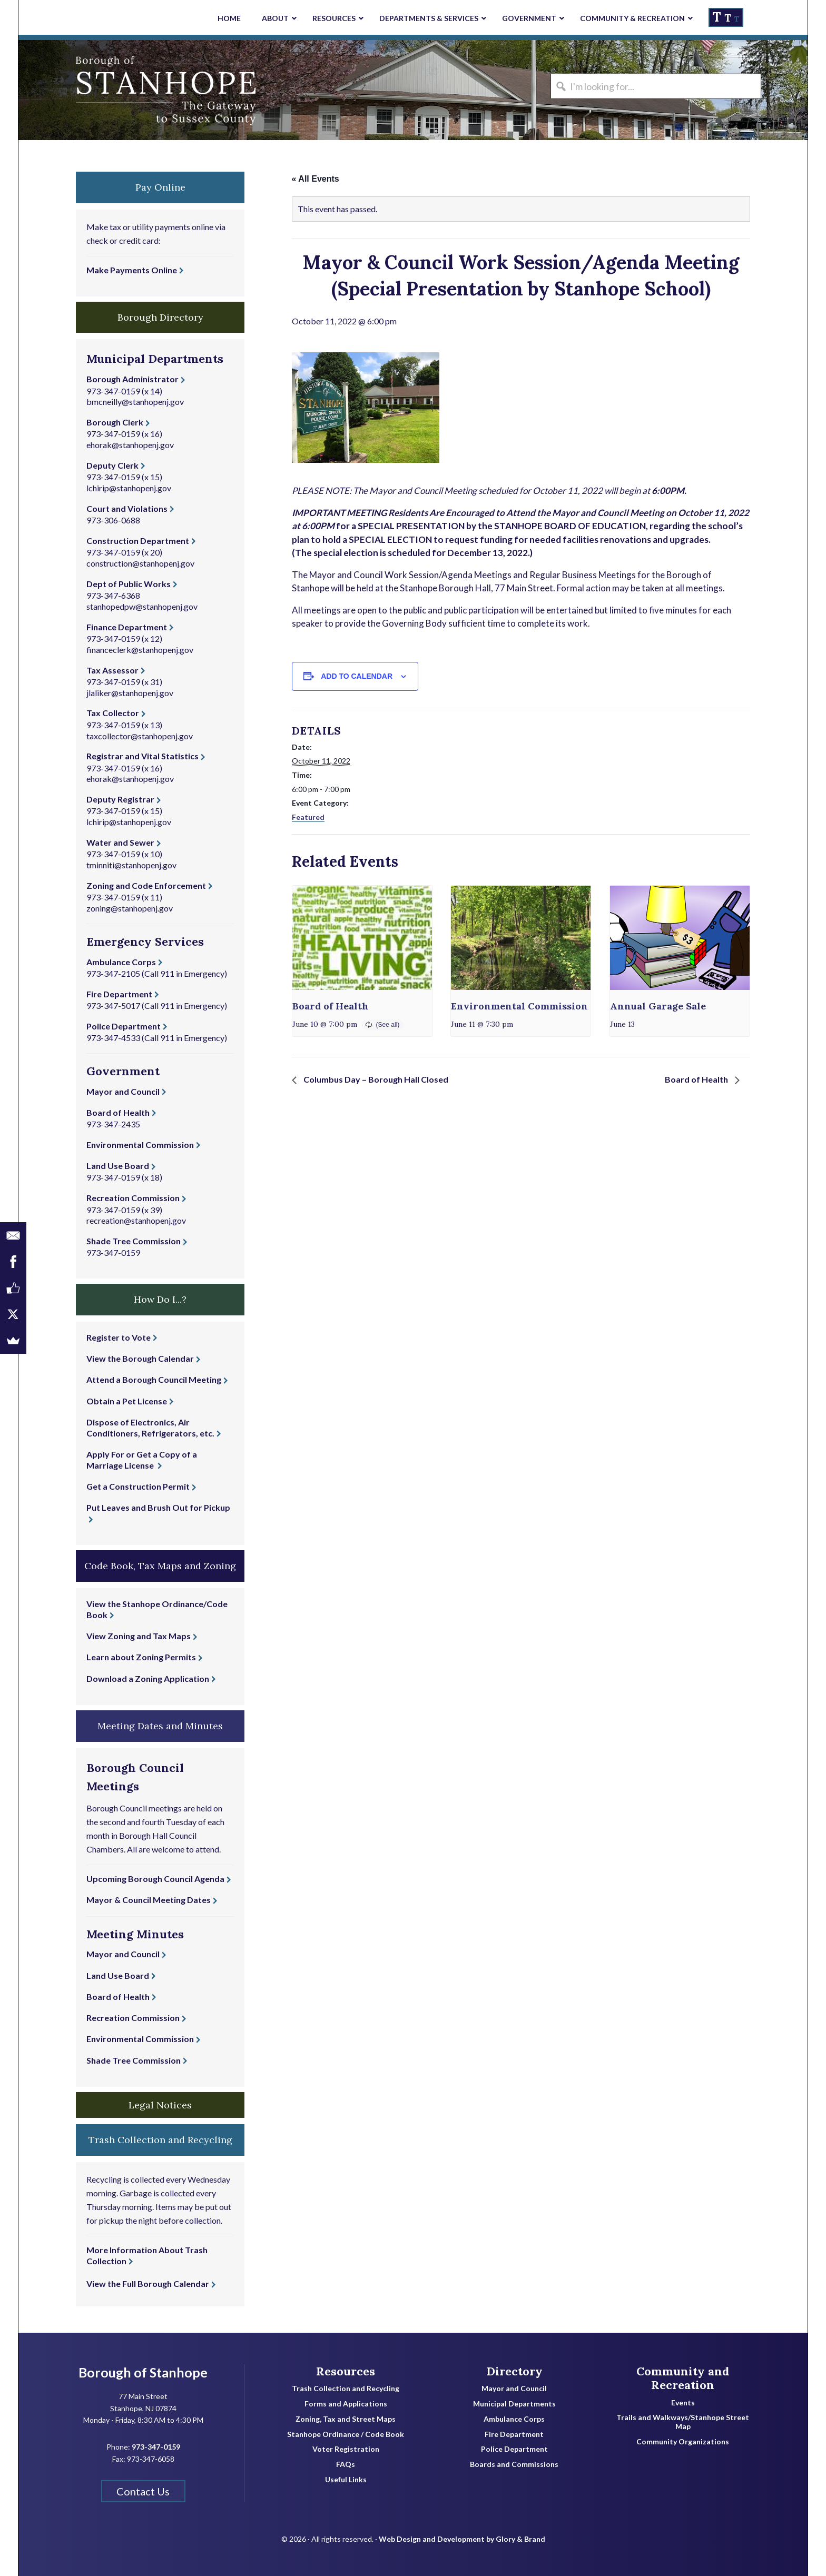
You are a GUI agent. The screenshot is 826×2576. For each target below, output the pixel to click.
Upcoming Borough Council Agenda (155, 1879)
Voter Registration (345, 2449)
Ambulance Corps (121, 962)
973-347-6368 (113, 595)
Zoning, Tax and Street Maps (346, 2419)
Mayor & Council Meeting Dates (148, 1900)
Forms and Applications (345, 2404)
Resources (345, 2371)
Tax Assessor (112, 670)
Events (683, 2403)
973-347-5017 (113, 1005)
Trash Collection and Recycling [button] (160, 2140)
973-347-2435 (113, 1124)
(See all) (388, 1024)
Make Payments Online (131, 270)
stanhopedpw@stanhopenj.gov (142, 606)
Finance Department (126, 627)
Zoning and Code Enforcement (146, 885)
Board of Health (330, 1006)
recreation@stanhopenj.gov (136, 1220)
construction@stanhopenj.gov (140, 563)
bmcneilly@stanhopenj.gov (135, 402)
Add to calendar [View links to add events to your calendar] (356, 676)
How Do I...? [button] (160, 1299)
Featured (308, 817)
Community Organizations (682, 2442)
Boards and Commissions (514, 2464)
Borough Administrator (132, 379)
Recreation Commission (133, 1198)
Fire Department (119, 994)
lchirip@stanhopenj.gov (128, 488)
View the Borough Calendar (140, 1358)
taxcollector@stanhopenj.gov (139, 736)
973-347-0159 (113, 391)
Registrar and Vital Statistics (142, 756)
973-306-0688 (113, 520)
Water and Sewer (120, 842)
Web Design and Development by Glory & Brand (462, 2538)
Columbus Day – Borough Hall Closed (375, 1079)
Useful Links (346, 2479)
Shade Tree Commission (133, 1241)
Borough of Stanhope (97, 90)
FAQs (345, 2464)
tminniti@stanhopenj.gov (131, 865)
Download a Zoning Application (147, 1678)
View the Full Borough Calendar (147, 2283)
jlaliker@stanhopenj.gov (129, 693)
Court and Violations (127, 508)
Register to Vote (118, 1337)
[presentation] (362, 938)
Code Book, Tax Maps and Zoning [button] (160, 1566)
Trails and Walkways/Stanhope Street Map (682, 2422)
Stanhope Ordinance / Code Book (345, 2434)
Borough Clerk (114, 422)
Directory (514, 2371)
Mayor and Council (123, 1091)
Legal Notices (160, 2105)
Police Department (123, 1026)
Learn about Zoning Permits (141, 1657)
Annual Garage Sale (658, 1006)
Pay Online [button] (160, 187)
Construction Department (137, 541)
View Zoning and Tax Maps (138, 1636)
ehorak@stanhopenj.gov (130, 445)
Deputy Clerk (112, 465)
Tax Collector (112, 713)
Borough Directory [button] (160, 317)
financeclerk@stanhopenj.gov (139, 650)
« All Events (315, 178)
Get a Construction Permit (138, 1486)
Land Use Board (117, 1166)
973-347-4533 (113, 1038)
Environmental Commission (519, 1006)
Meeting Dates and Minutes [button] (160, 1726)
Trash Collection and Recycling (345, 2388)
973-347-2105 (113, 973)
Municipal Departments (514, 2404)
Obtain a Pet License (126, 1401)
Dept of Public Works (128, 584)
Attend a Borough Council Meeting (153, 1379)
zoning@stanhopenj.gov (129, 908)
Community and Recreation (683, 2378)
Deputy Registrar (120, 799)
